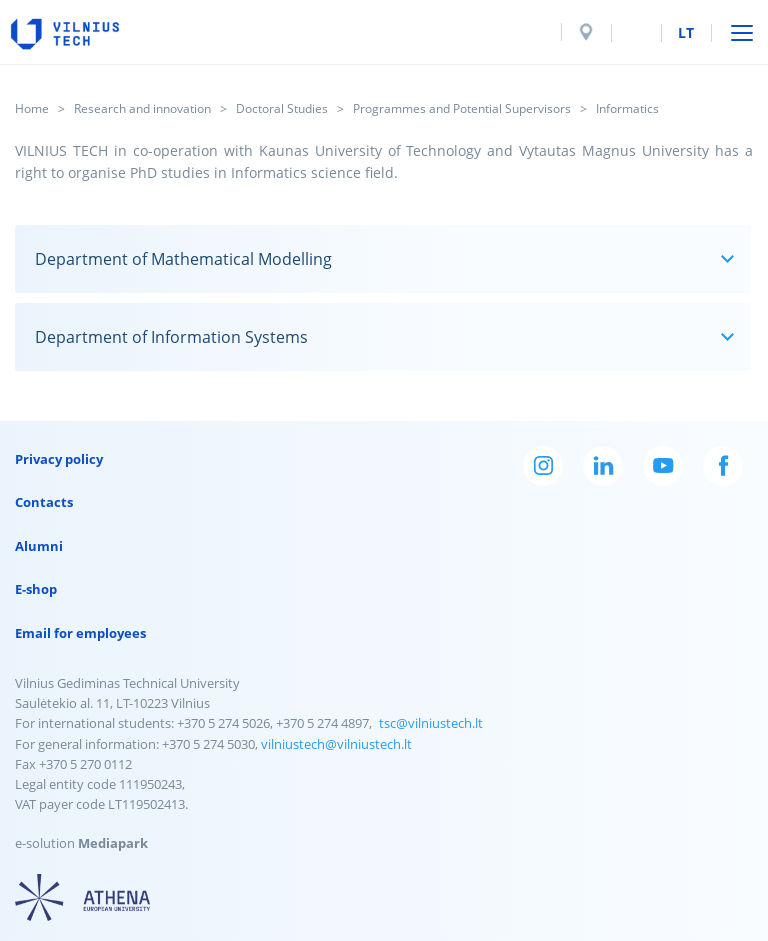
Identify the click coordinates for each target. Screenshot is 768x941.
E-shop (36, 589)
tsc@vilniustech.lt (431, 723)
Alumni (39, 546)
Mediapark (113, 843)
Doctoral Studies (282, 108)
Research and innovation (142, 108)
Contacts (44, 502)
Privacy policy (59, 459)
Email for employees (80, 633)
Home (32, 108)
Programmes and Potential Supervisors (462, 108)
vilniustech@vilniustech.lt (336, 744)
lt (686, 32)
